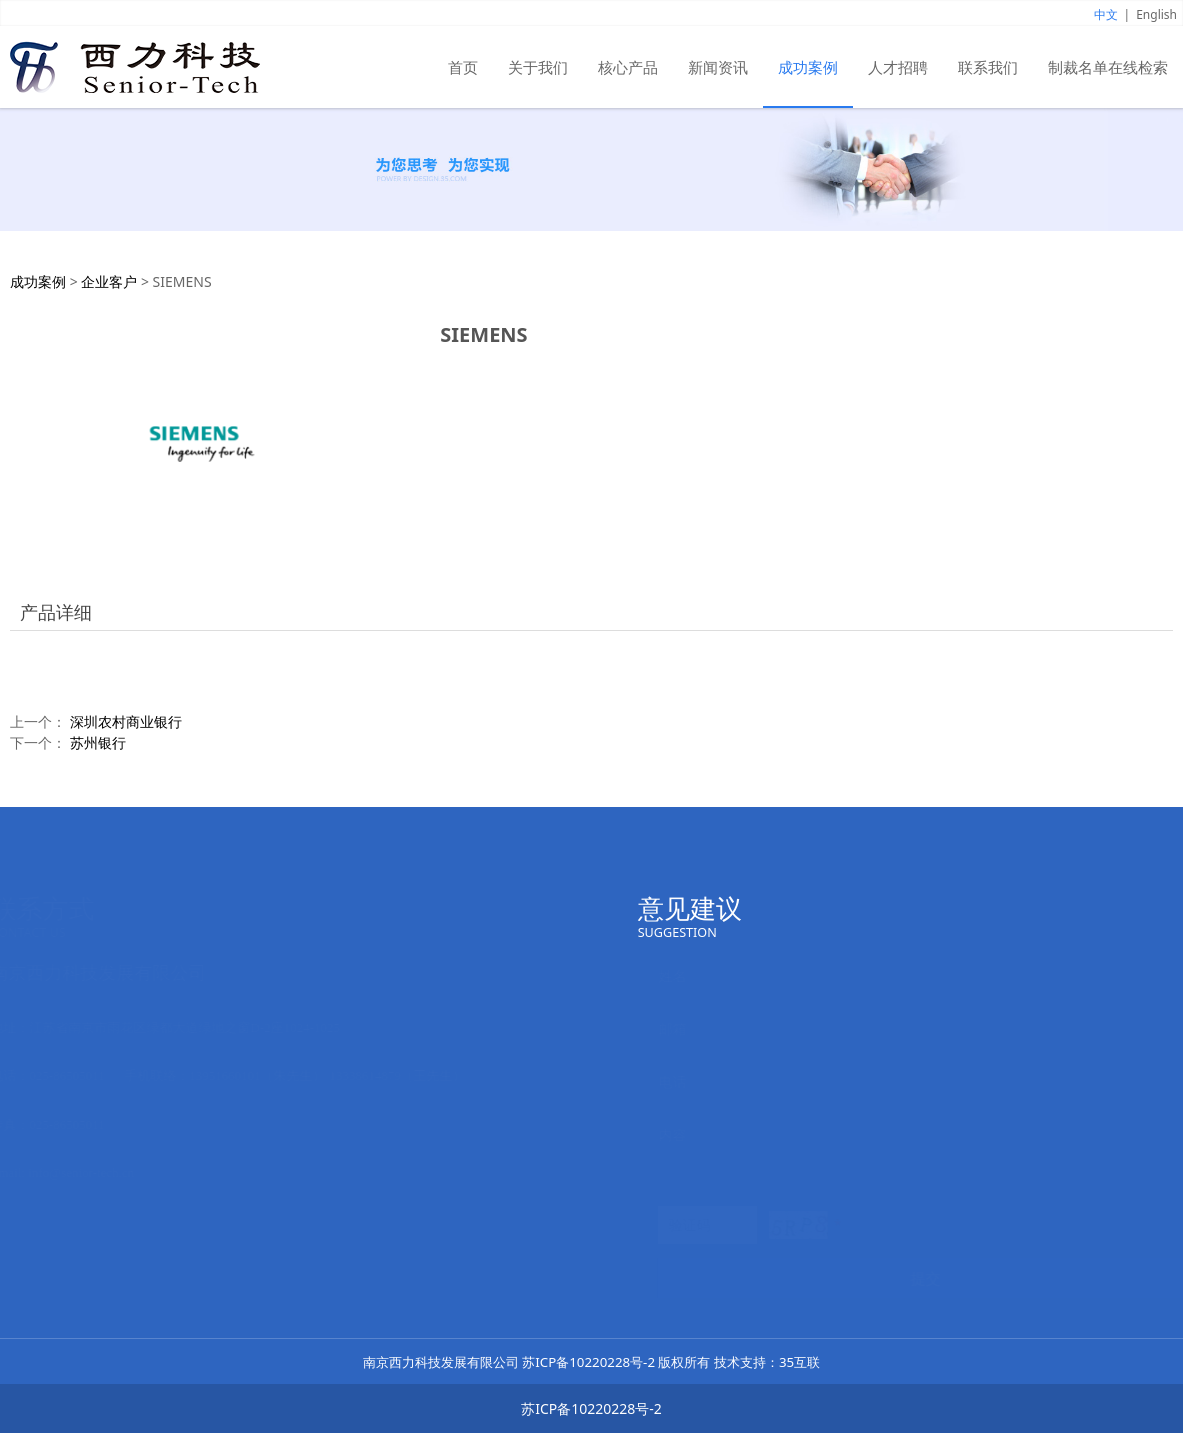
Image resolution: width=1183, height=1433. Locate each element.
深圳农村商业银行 (126, 721)
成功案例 (808, 67)
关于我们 (538, 67)
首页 (463, 67)
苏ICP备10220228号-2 (588, 1362)
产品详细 (56, 612)
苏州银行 (98, 742)
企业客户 (109, 281)
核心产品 (628, 67)
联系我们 (988, 67)
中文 (1106, 14)
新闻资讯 (718, 67)
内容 (672, 1134)
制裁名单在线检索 (1108, 67)
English (1156, 14)
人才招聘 (898, 67)
